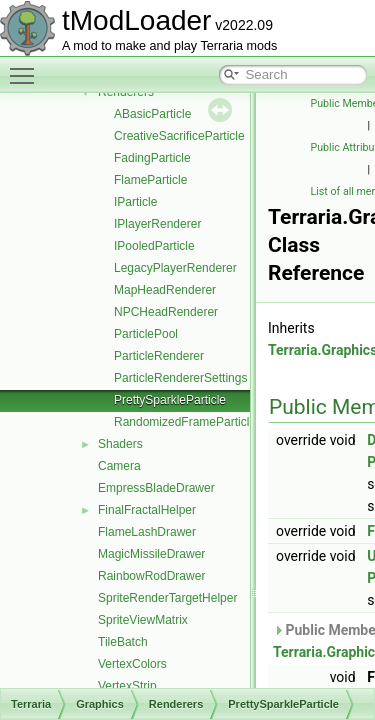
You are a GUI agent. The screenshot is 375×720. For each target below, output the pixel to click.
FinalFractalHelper (147, 510)
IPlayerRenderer (157, 224)
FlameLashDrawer (147, 532)
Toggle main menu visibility (27, 67)
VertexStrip (127, 686)
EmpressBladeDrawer (156, 488)
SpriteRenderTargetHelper (167, 598)
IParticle (135, 202)
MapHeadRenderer (165, 290)
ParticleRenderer (159, 356)
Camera (119, 466)
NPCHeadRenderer (166, 312)
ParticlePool (146, 334)
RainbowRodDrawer (151, 576)
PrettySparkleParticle (170, 400)
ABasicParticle (152, 114)
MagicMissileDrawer (151, 554)
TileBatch (123, 642)
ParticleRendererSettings (180, 378)
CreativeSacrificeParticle (179, 136)
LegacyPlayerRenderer (175, 268)
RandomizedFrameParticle (185, 422)
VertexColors (132, 664)
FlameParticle (150, 180)
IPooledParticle (154, 246)
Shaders (120, 444)
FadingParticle (152, 158)
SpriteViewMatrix (143, 620)
